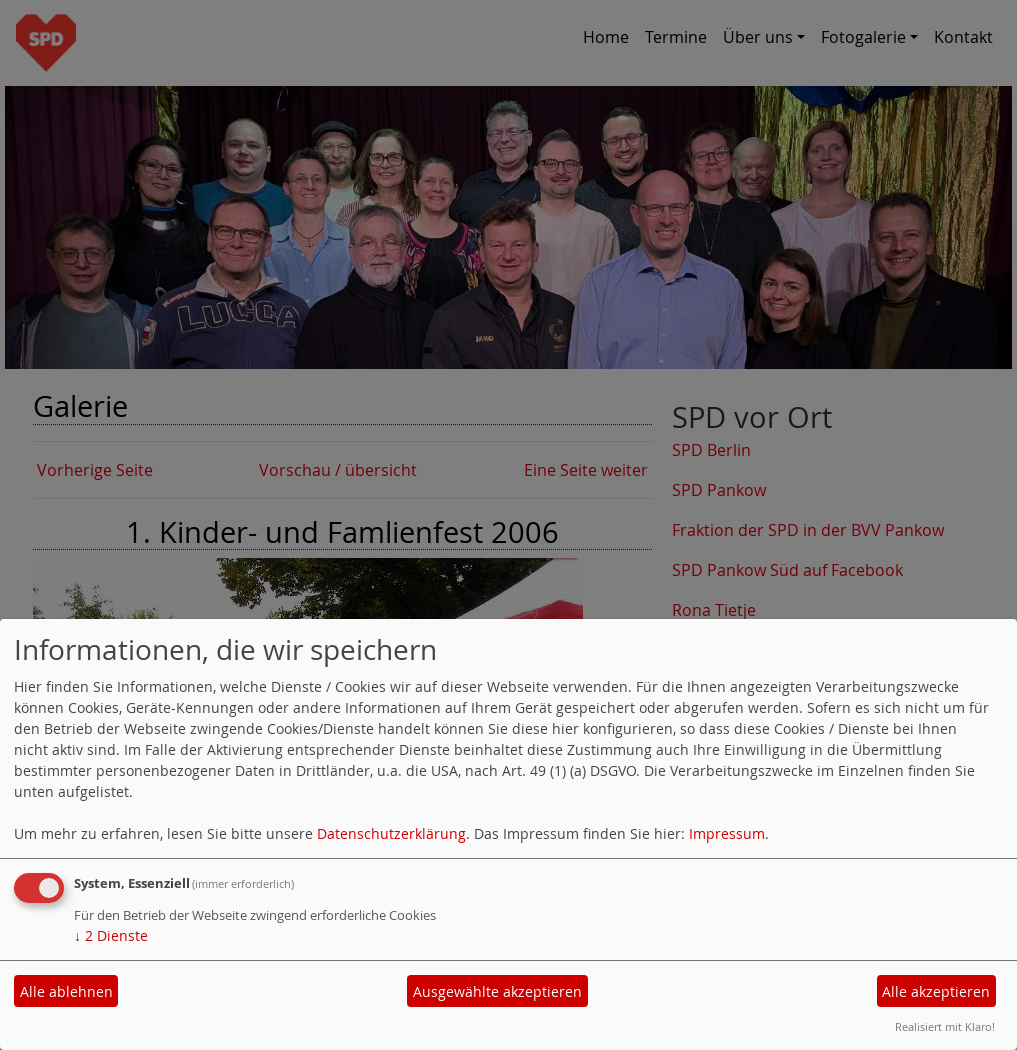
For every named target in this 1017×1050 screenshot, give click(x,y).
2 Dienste (111, 935)
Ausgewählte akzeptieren (497, 991)
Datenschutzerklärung (391, 833)
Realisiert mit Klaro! (945, 1026)
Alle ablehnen (66, 991)
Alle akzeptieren (936, 991)
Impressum (727, 833)
